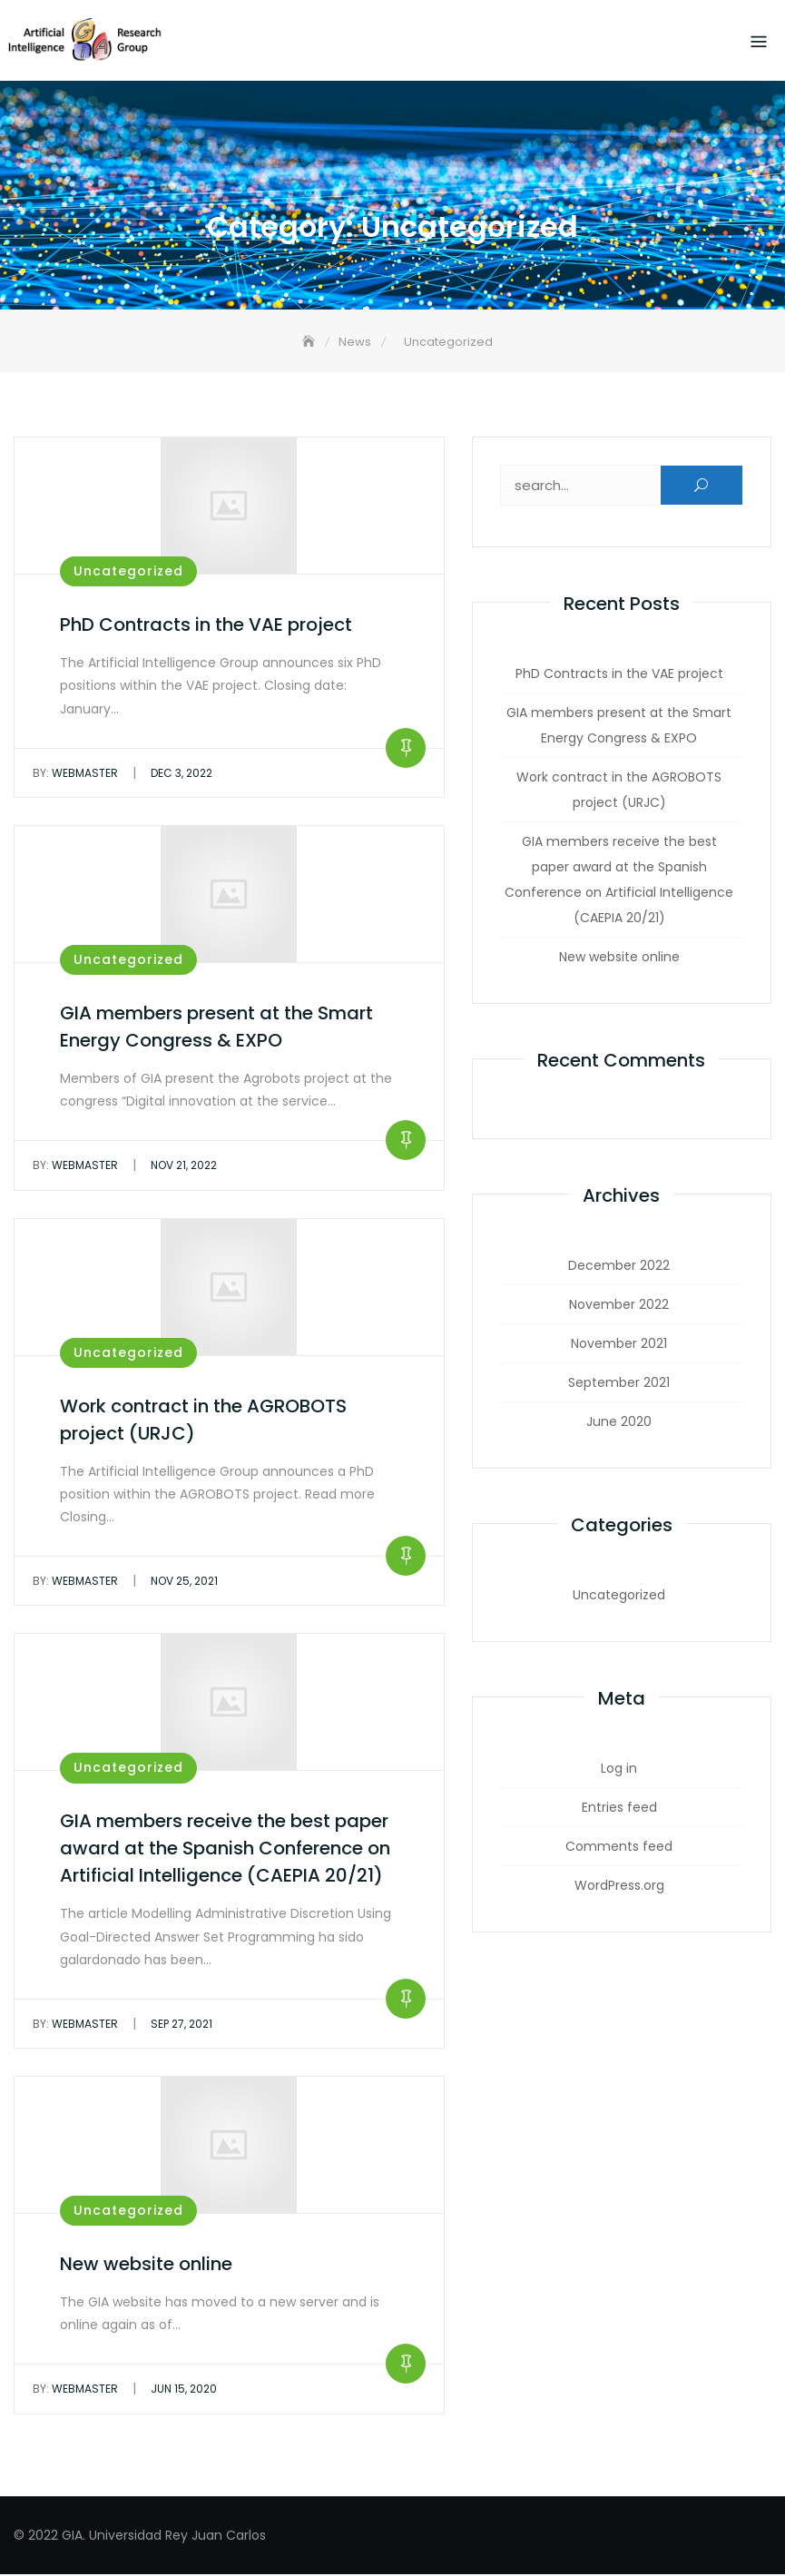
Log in (619, 1771)
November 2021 (619, 1346)
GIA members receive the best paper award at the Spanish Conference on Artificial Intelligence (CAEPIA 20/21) (225, 1851)
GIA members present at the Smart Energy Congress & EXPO (618, 728)
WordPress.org (619, 1888)
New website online (146, 2265)
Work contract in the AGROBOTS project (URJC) (618, 792)
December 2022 (619, 1268)
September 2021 (619, 1385)
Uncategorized (128, 574)
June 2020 (619, 1424)
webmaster (75, 774)
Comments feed (618, 1849)
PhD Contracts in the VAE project (206, 627)
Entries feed (619, 1810)
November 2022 (619, 1307)
